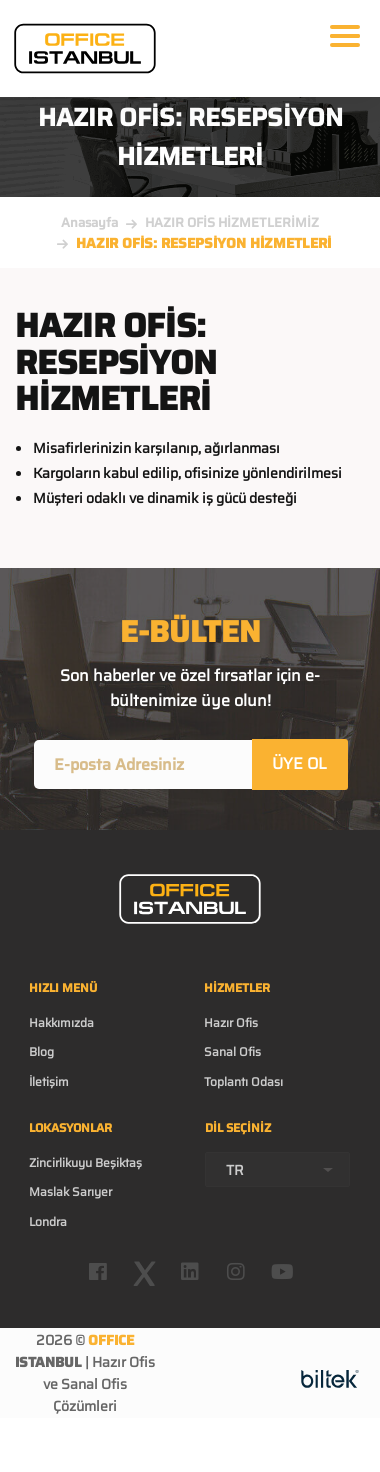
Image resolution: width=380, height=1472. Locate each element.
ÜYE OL (299, 763)
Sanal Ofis (232, 1051)
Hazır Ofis (231, 1022)
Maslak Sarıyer (70, 1191)
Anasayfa (89, 222)
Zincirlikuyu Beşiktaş (85, 1162)
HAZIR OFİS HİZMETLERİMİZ (232, 222)
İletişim (49, 1081)
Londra (48, 1221)
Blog (41, 1051)
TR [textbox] (235, 1170)
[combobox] (277, 1169)
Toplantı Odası (243, 1081)
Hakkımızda (61, 1022)
